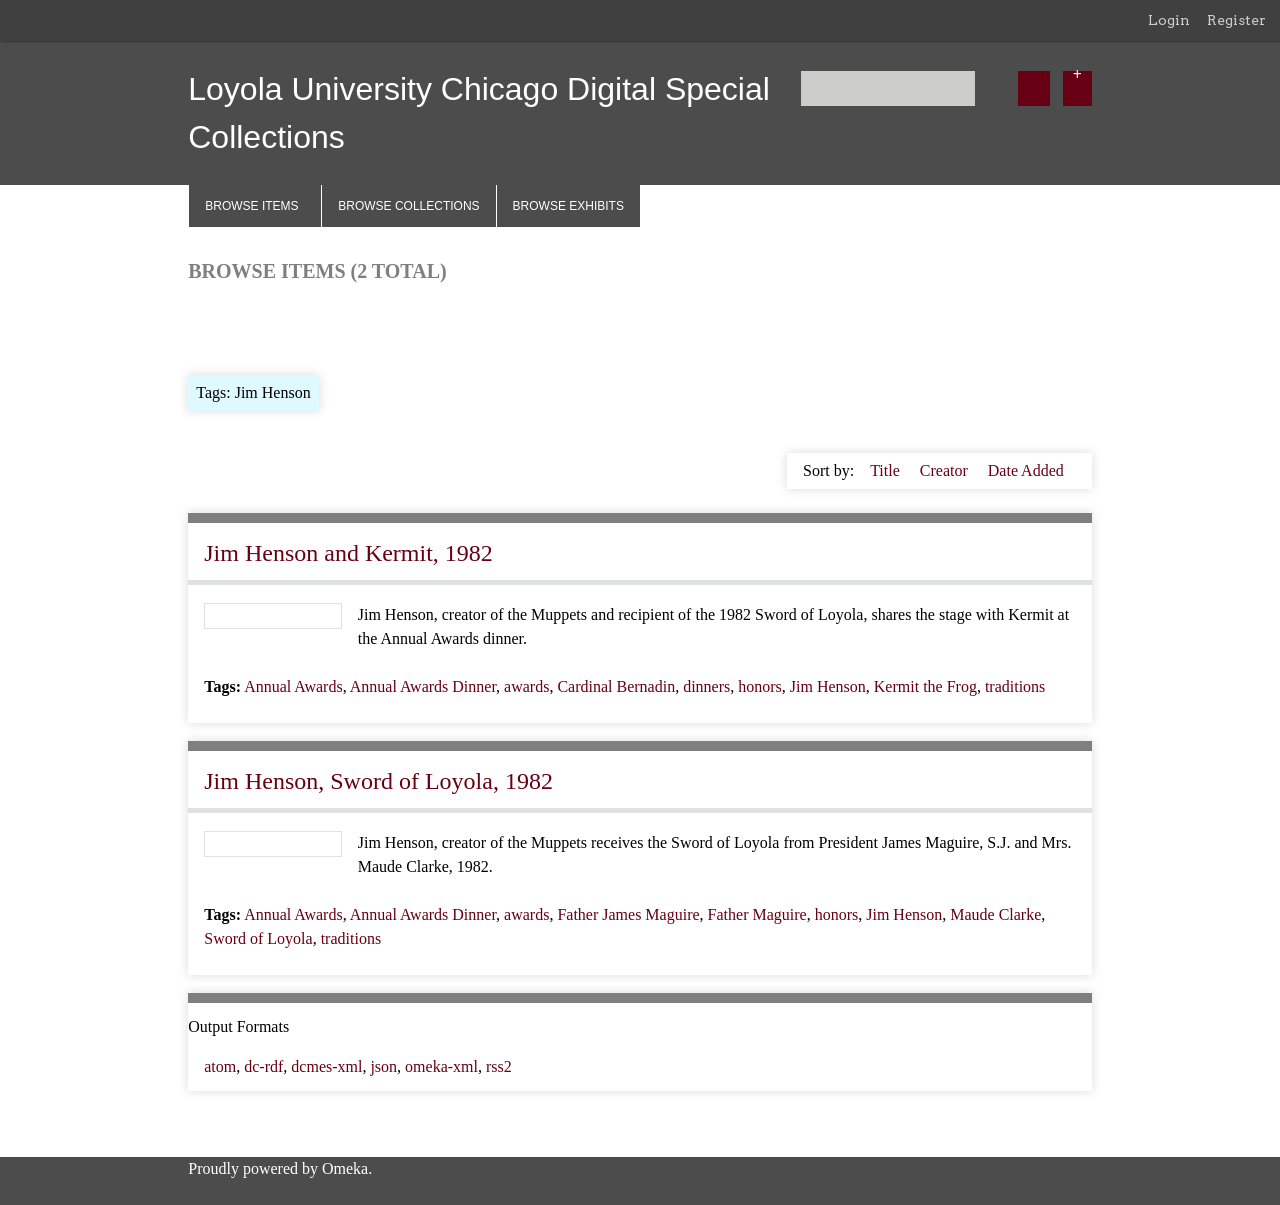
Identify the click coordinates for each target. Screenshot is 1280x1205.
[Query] (888, 88)
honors (760, 686)
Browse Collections (408, 206)
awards (526, 686)
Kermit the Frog (925, 686)
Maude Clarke (995, 914)
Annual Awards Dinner (423, 686)
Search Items (430, 326)
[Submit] (1034, 88)
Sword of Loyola (258, 938)
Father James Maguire (628, 914)
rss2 (499, 1066)
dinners (706, 686)
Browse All (224, 326)
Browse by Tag (325, 326)
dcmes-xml (326, 1066)
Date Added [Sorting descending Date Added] (1026, 470)
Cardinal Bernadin (616, 686)
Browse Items (251, 206)
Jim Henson (828, 686)
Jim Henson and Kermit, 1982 (348, 553)
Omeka (345, 1168)
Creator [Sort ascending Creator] (946, 470)
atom (220, 1066)
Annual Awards (293, 686)
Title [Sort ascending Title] (887, 470)
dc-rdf (263, 1066)
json (383, 1066)
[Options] (1077, 88)
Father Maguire (757, 914)
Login (1169, 20)
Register (1236, 20)
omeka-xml (441, 1066)
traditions (1015, 686)
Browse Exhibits (568, 206)
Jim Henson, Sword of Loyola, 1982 (378, 781)
